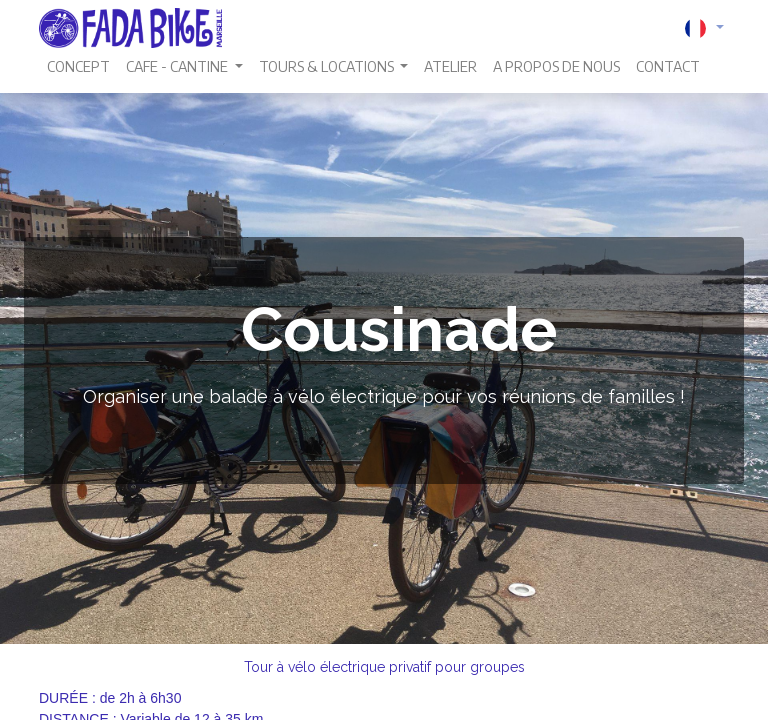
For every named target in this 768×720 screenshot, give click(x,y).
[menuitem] (78, 66)
